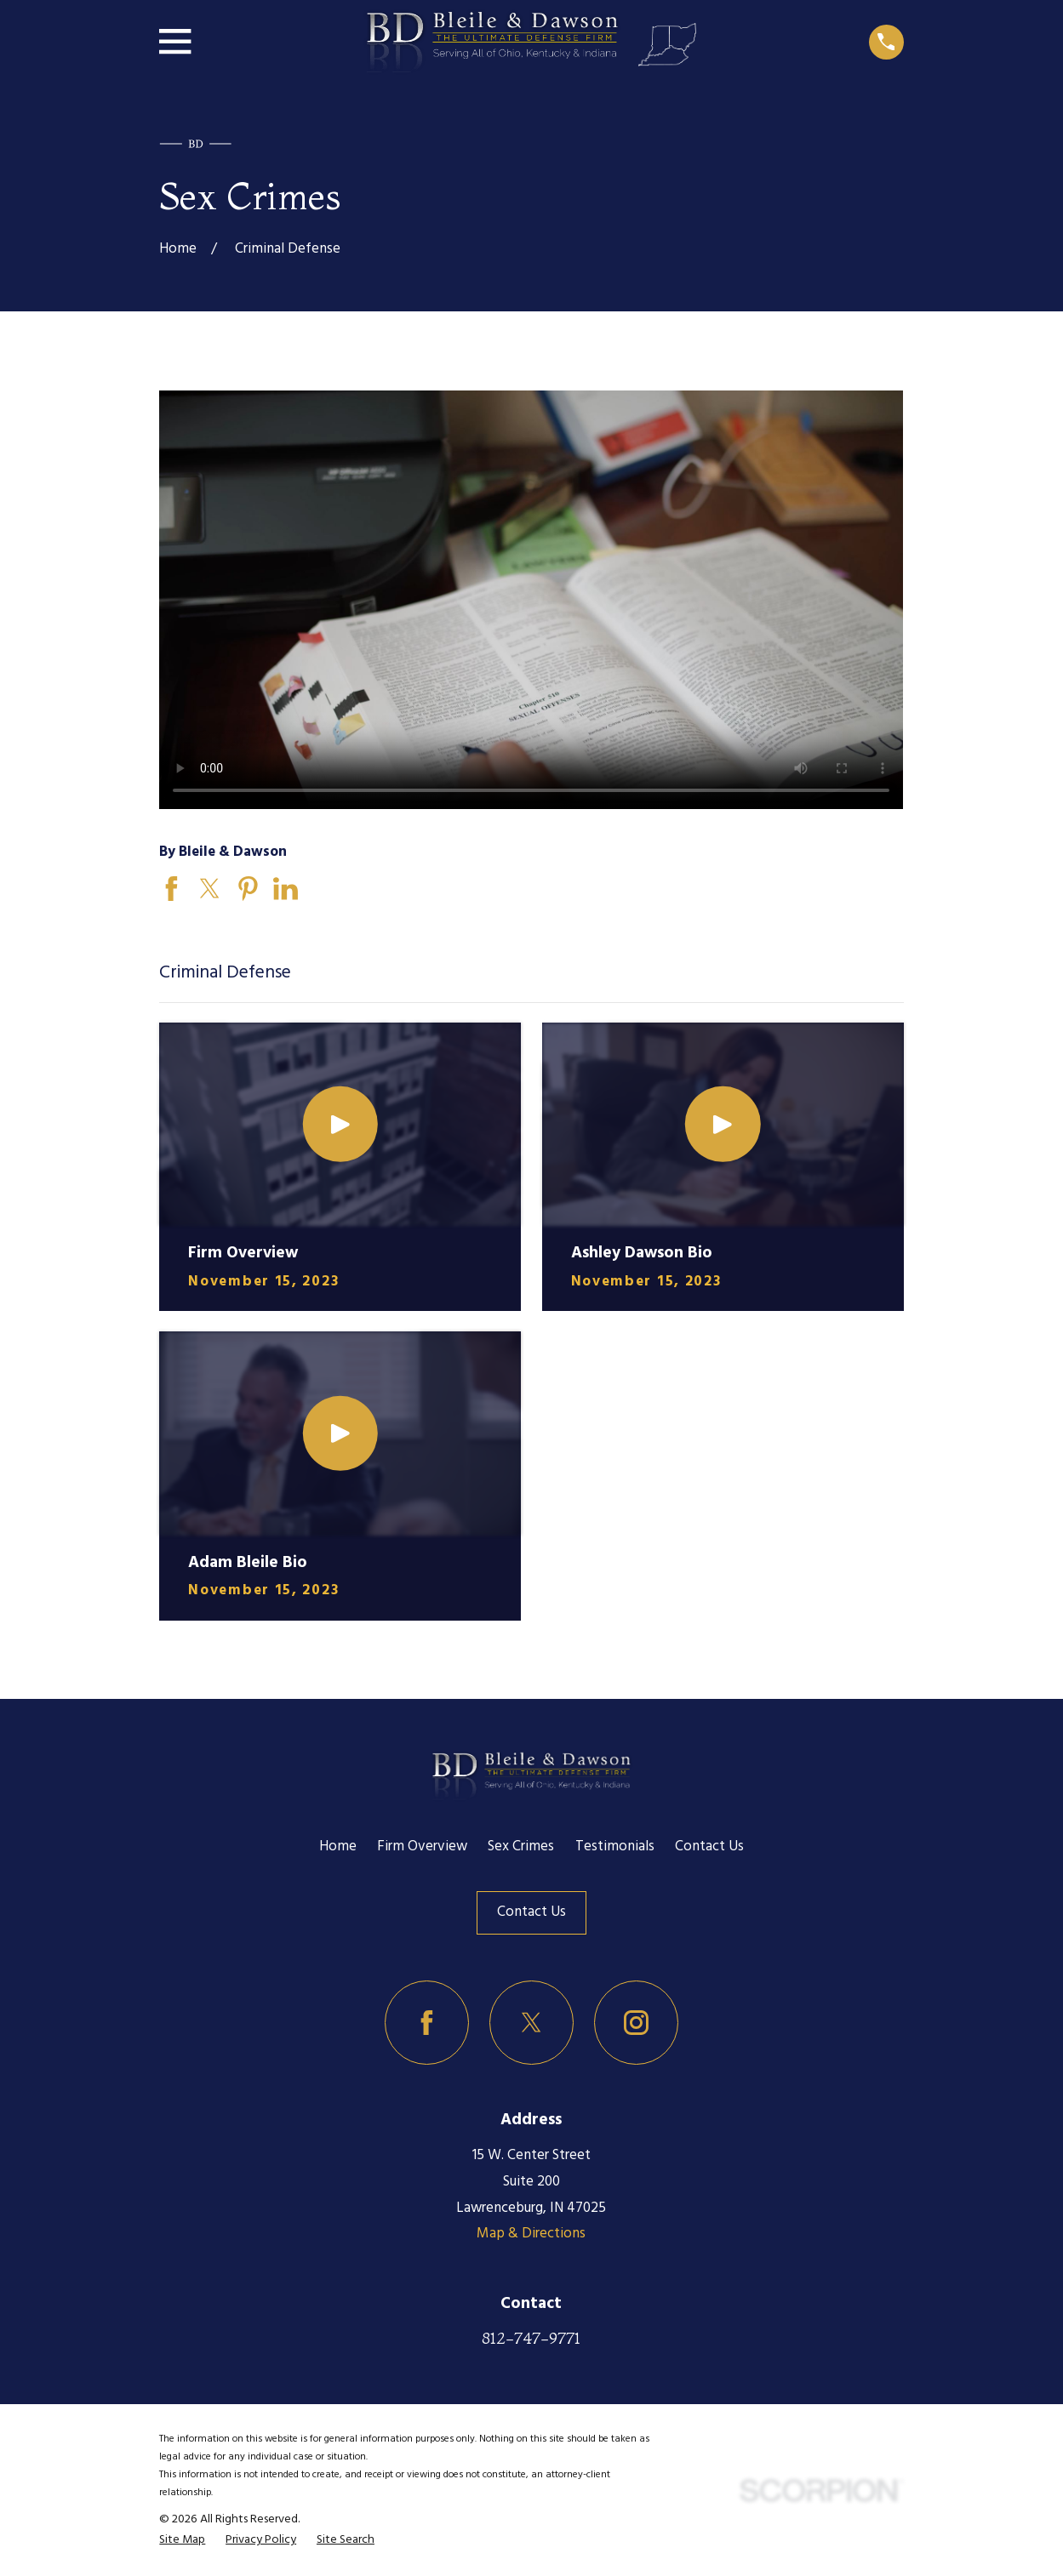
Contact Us (709, 1846)
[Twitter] (531, 2022)
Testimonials (614, 1846)
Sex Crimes (521, 1846)
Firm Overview (422, 1846)
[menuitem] (182, 2540)
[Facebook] (427, 2022)
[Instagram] (636, 2022)
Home (338, 1846)
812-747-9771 (531, 2338)
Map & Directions (531, 2233)
